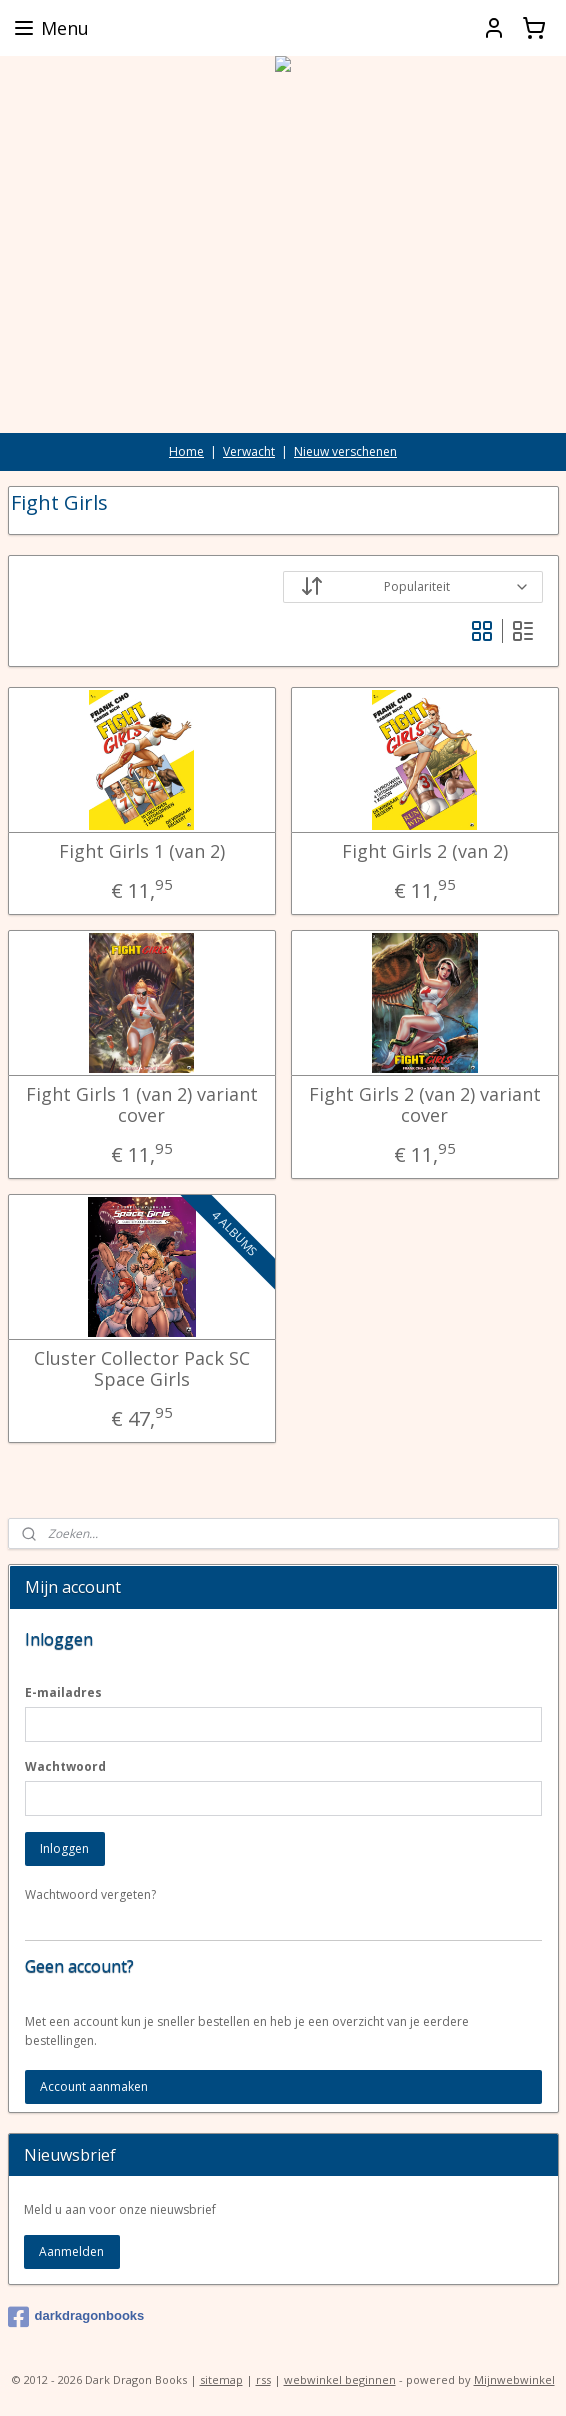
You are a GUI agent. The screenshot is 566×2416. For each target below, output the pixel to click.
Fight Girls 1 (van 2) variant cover (142, 1104)
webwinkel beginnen (340, 2379)
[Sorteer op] (413, 587)
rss (263, 2379)
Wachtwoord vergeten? (90, 1894)
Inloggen (64, 1848)
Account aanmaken (94, 2086)
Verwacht (249, 451)
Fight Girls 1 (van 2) (142, 851)
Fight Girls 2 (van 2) (425, 851)
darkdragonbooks (76, 2317)
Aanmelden (71, 2251)
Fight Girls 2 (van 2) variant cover (425, 1104)
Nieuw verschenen (345, 451)
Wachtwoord (65, 1766)
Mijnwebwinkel (514, 2379)
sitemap (221, 2379)
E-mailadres (63, 1692)
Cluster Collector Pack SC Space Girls (142, 1368)
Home (186, 451)
